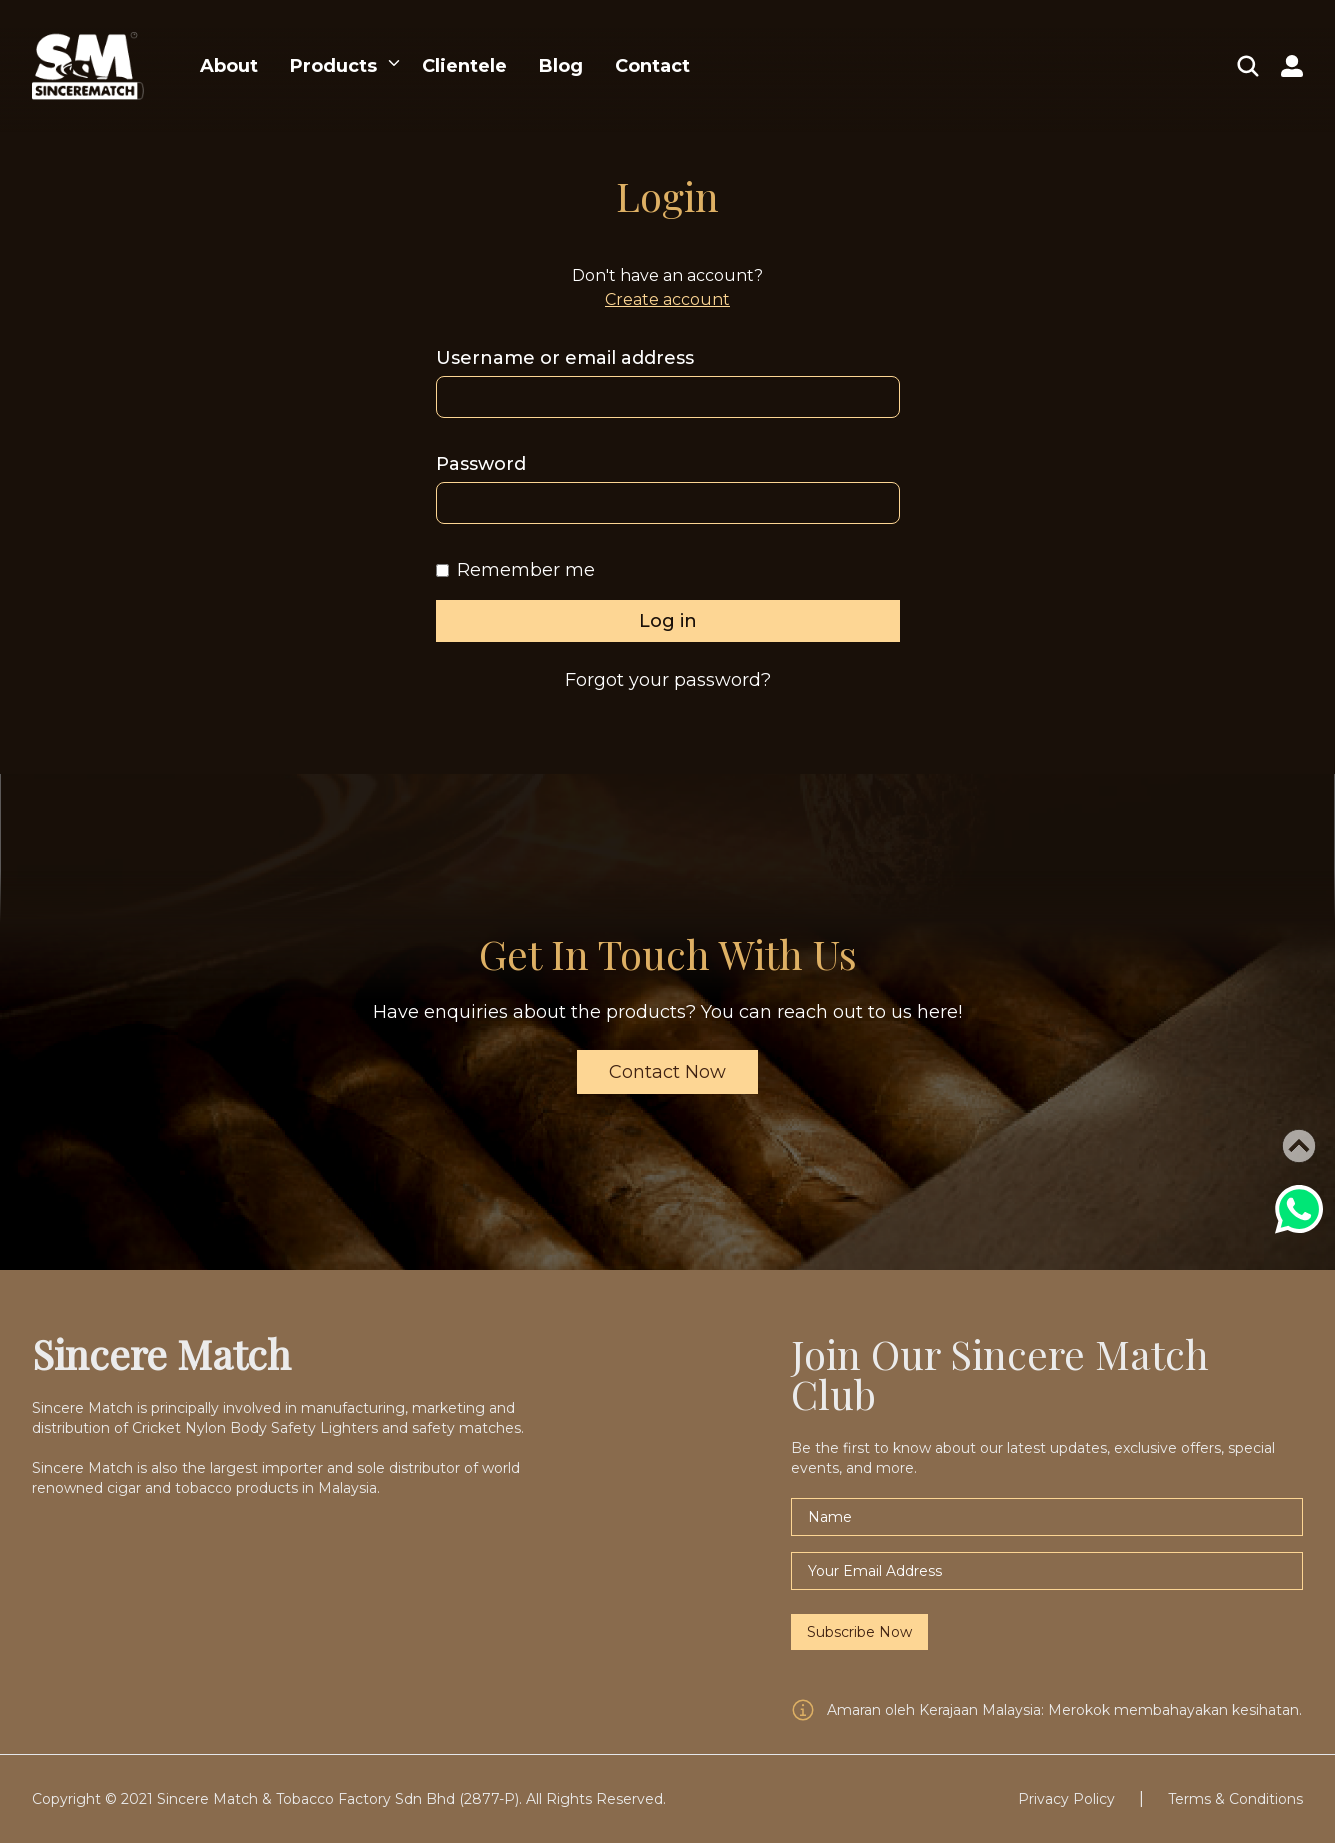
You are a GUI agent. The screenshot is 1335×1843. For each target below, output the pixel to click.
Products (333, 66)
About (229, 66)
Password (481, 464)
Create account (667, 299)
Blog (561, 66)
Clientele (464, 66)
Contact (652, 66)
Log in (668, 621)
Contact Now (667, 1072)
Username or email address (565, 358)
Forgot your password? (668, 680)
